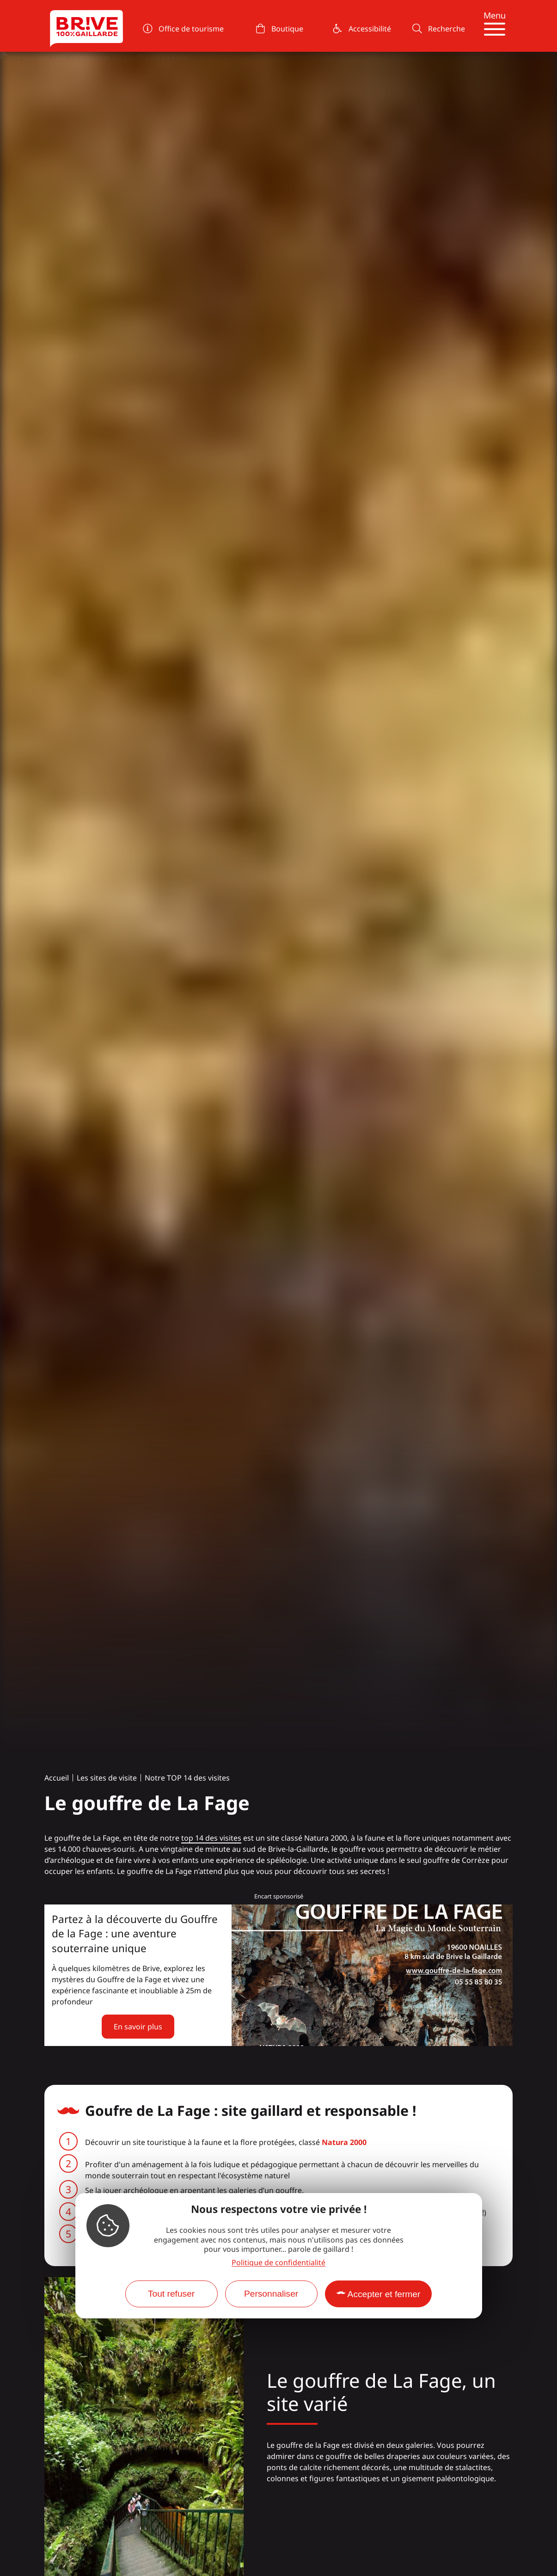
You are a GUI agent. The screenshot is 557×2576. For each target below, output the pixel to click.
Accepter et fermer (384, 2294)
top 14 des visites (211, 1838)
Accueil (56, 1778)
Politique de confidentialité (278, 2262)
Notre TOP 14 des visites (187, 1778)
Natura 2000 (344, 2142)
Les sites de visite (107, 1778)
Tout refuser (171, 2294)
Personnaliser (271, 2294)
